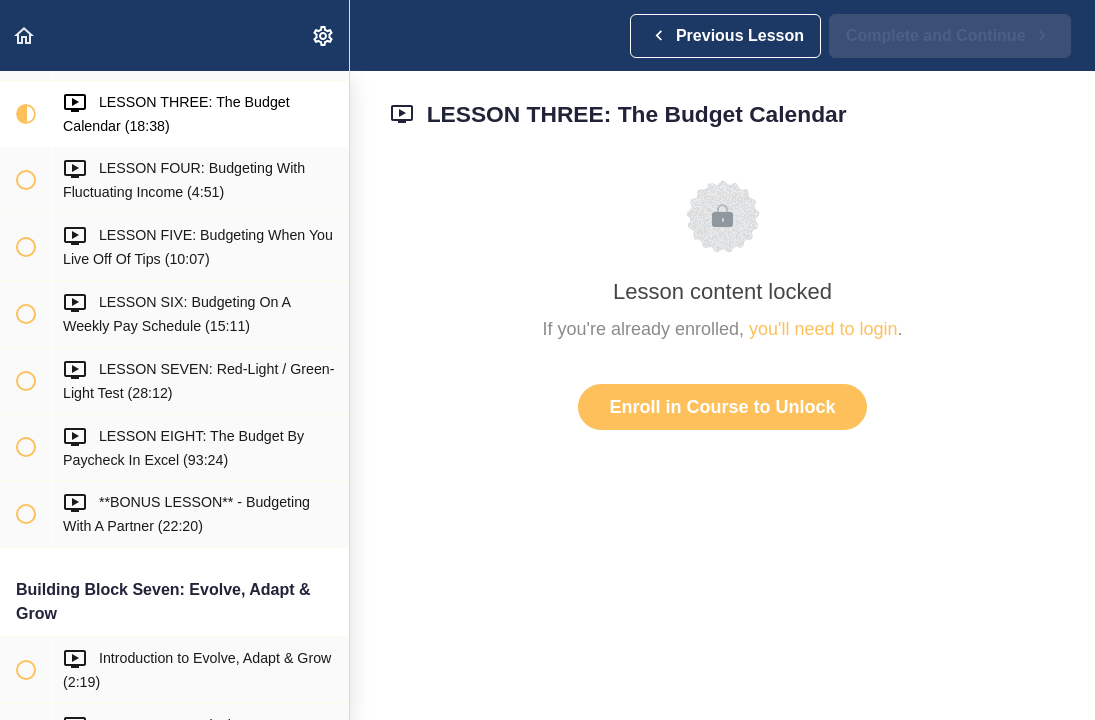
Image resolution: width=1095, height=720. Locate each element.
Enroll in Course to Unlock (722, 407)
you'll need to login (823, 329)
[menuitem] (324, 35)
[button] (25, 35)
